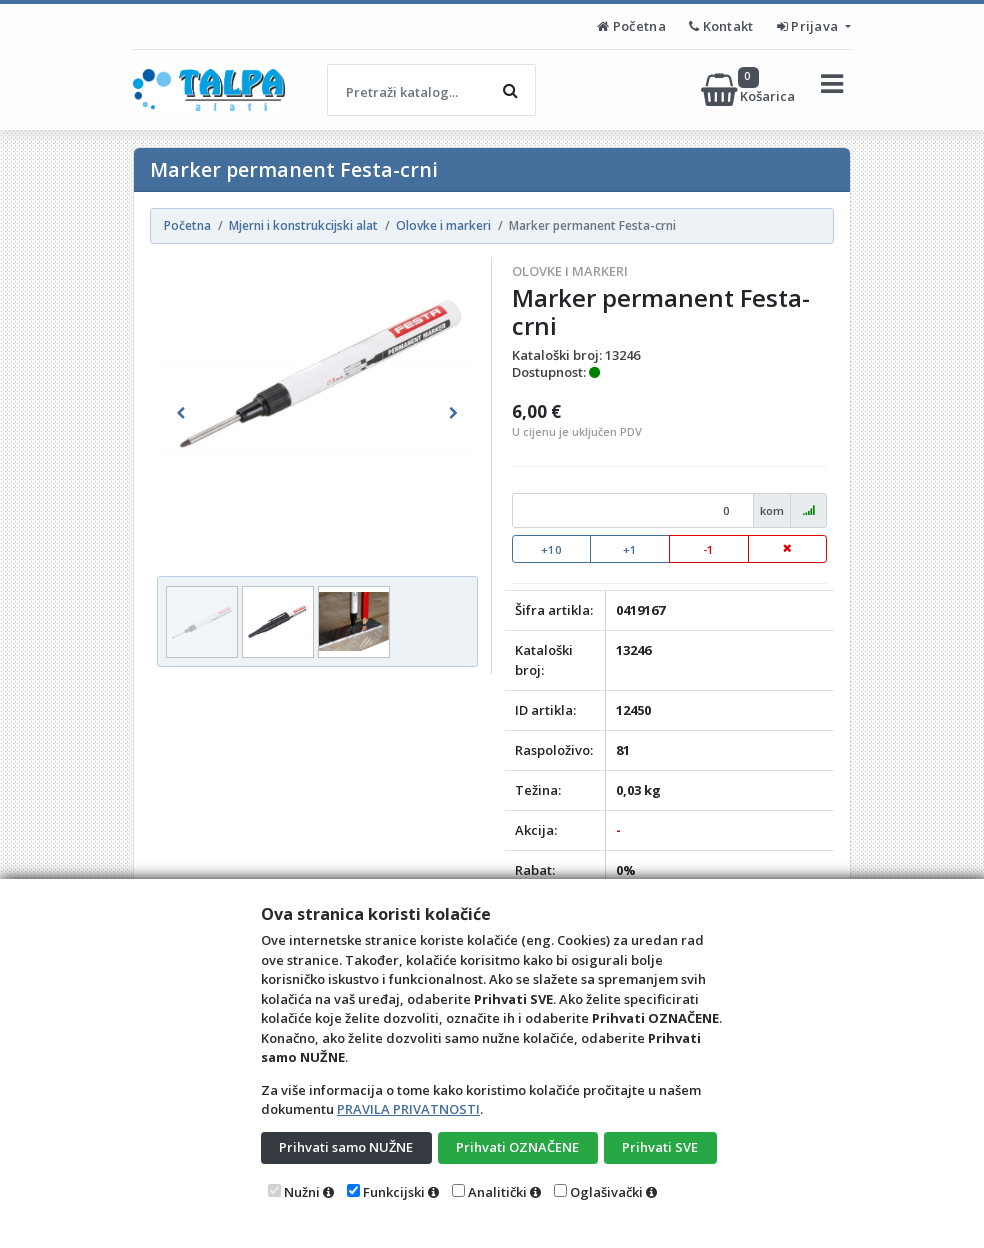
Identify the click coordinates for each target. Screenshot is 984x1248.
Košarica (749, 90)
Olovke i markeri (570, 271)
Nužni (302, 1192)
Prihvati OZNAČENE (517, 1147)
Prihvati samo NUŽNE (346, 1147)
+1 (630, 549)
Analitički (497, 1192)
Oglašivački (606, 1192)
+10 (551, 549)
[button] (181, 413)
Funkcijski (394, 1192)
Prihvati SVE (660, 1147)
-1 (708, 549)
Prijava (809, 26)
